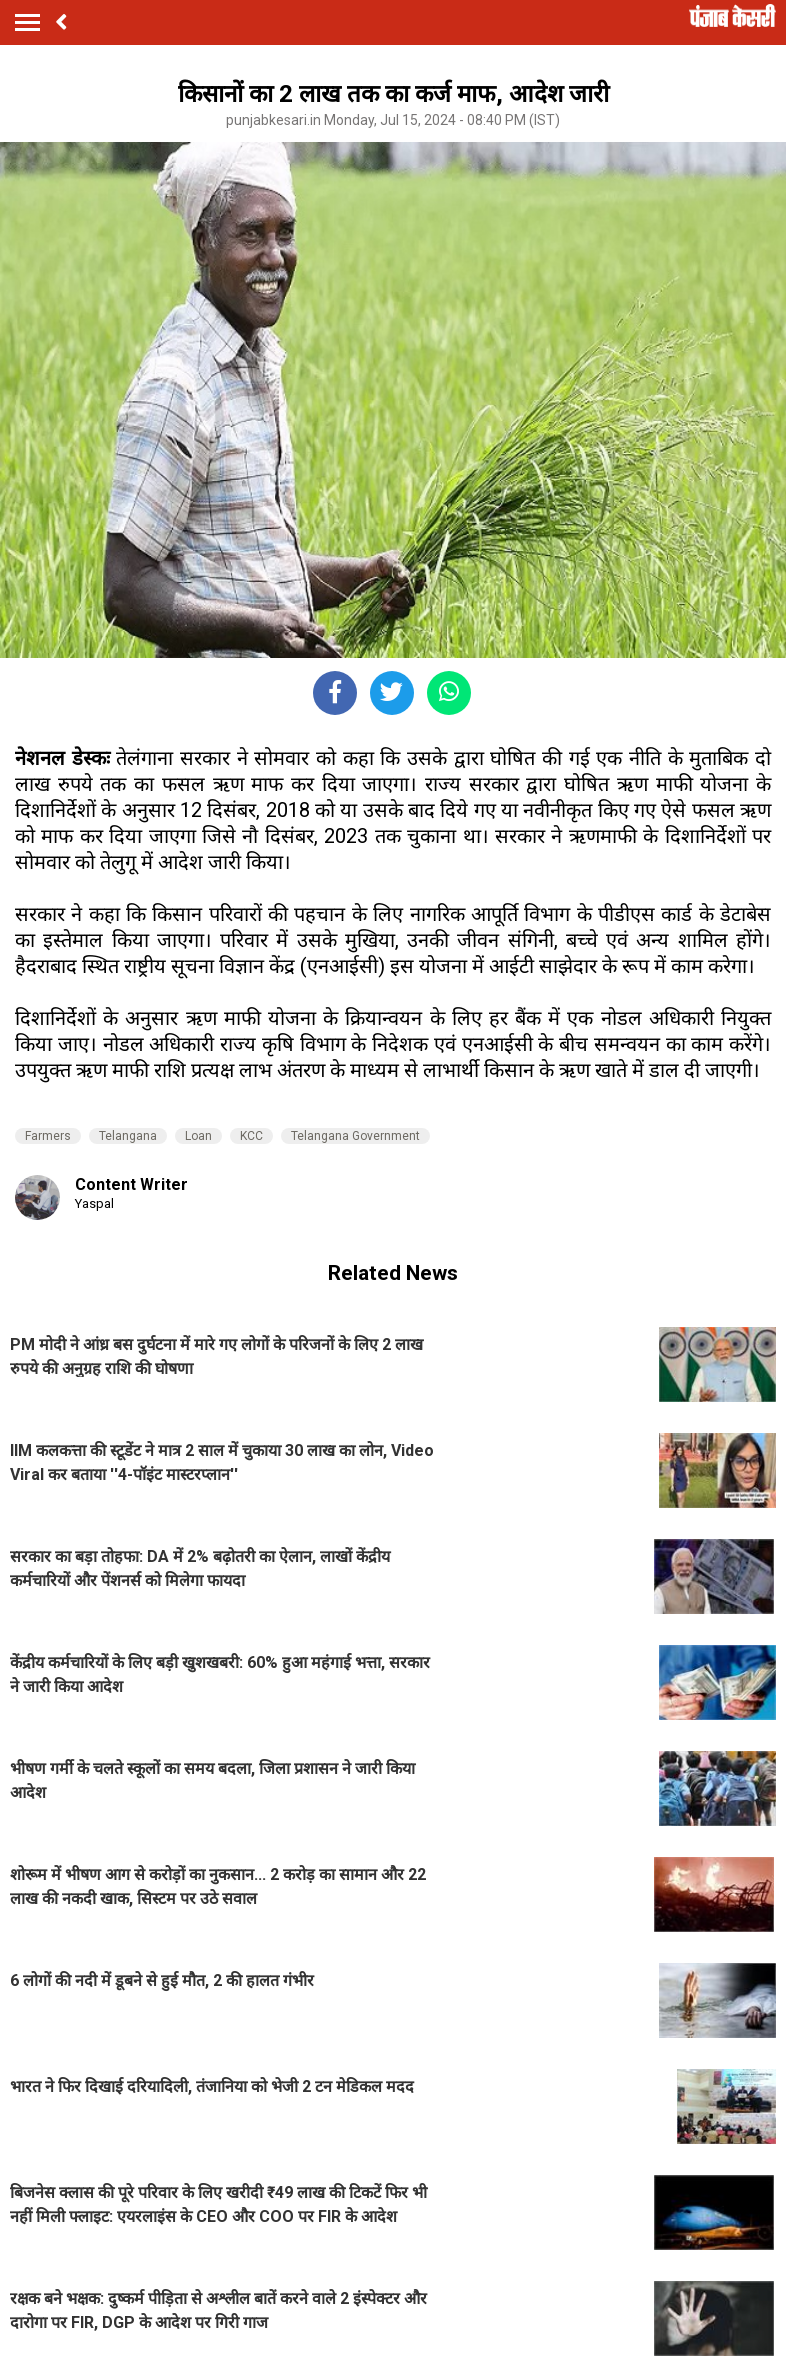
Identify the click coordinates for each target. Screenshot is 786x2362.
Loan (198, 1136)
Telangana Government (355, 1136)
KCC (251, 1136)
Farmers (48, 1136)
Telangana (128, 1136)
